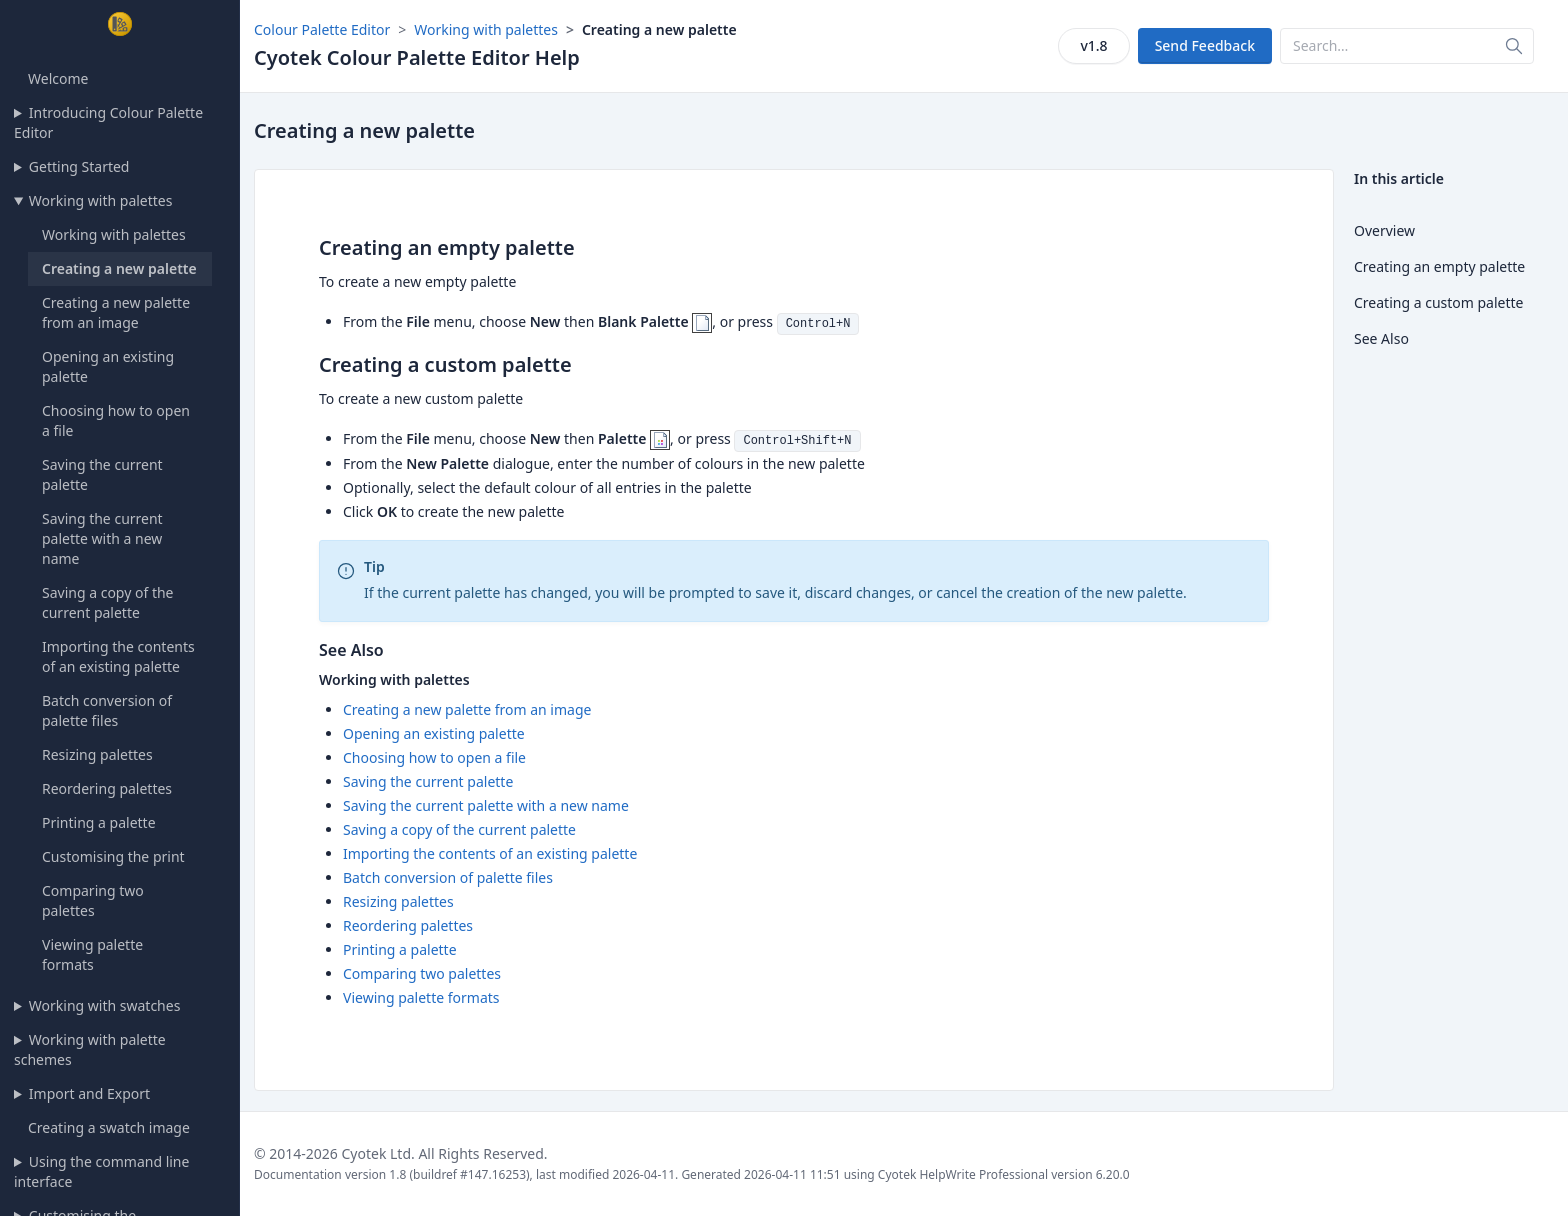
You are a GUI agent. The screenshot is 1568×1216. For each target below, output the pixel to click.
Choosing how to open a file (434, 757)
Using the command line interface (101, 1171)
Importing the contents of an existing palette (118, 656)
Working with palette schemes (90, 1049)
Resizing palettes (97, 754)
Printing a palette (99, 822)
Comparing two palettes (93, 900)
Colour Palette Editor (322, 29)
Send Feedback (1205, 45)
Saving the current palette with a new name (102, 538)
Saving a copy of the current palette (108, 602)
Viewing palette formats (92, 954)
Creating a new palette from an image (116, 312)
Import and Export (89, 1093)
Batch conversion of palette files (107, 710)
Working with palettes (101, 200)
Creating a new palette (119, 268)
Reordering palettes (107, 788)
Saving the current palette (428, 781)
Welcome (58, 78)
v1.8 (1093, 45)
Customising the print (113, 856)
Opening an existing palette (434, 733)
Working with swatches (105, 1005)
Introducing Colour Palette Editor (108, 122)
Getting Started (79, 166)
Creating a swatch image (109, 1127)
